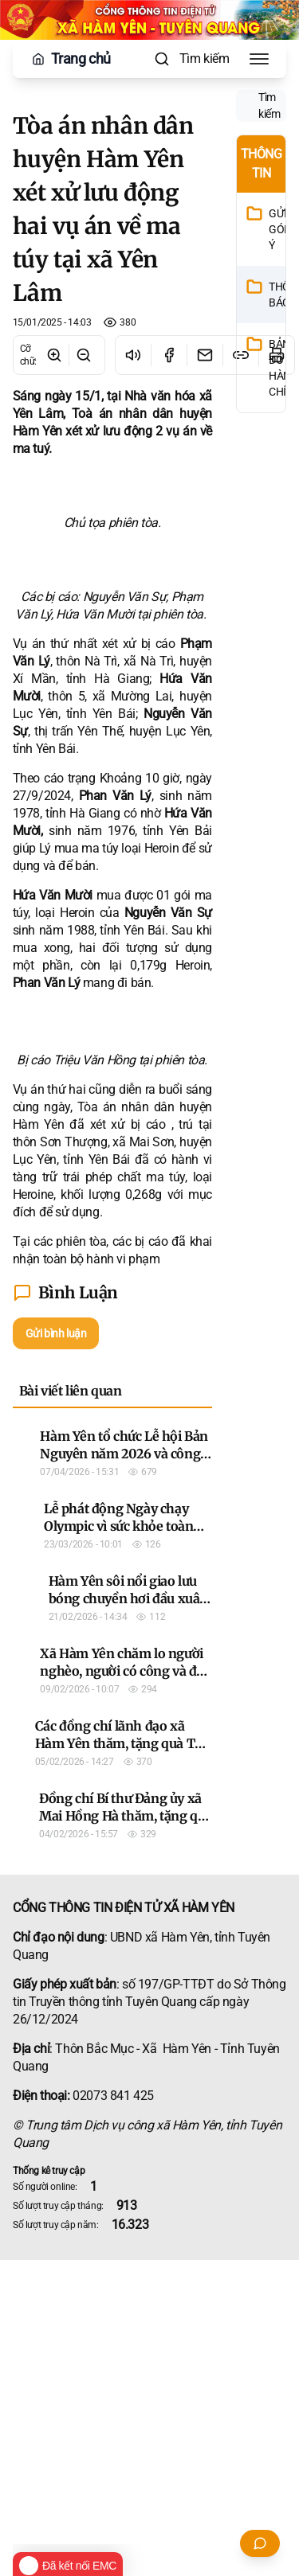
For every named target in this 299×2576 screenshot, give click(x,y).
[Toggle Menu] (259, 59)
